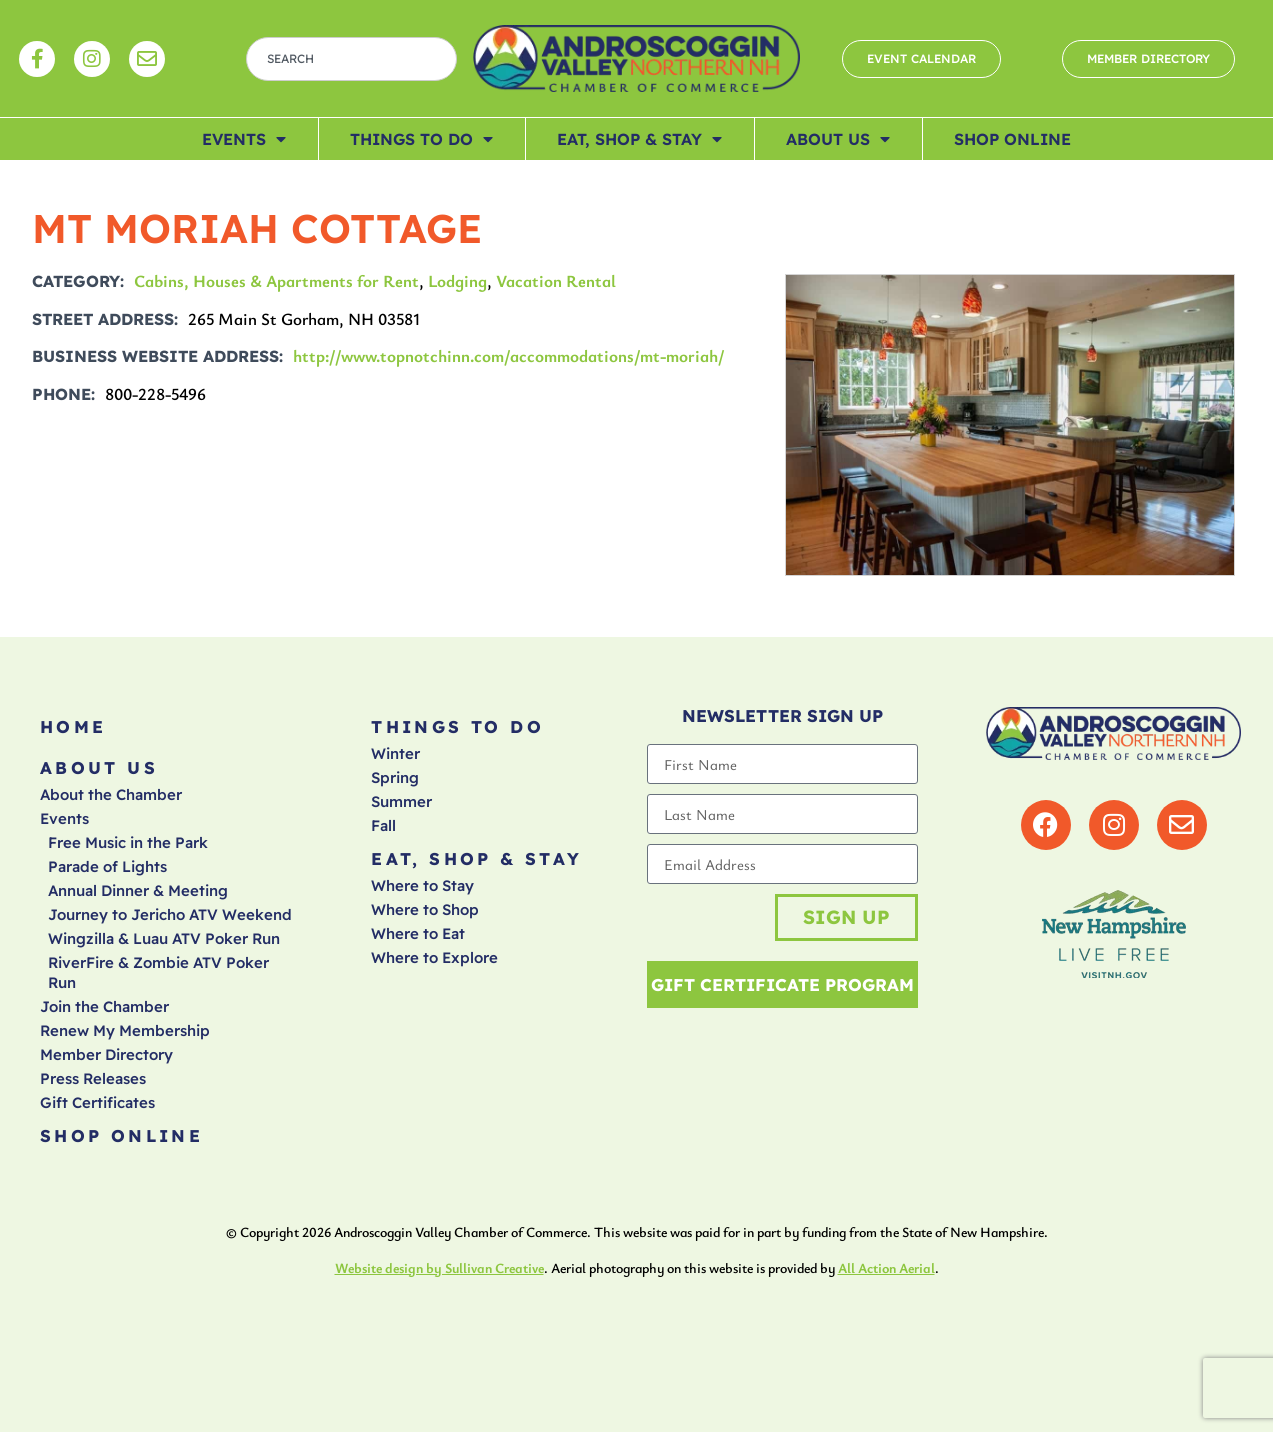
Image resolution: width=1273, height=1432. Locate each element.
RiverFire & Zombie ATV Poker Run (158, 972)
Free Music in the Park (128, 842)
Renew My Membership (125, 1030)
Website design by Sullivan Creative (439, 1267)
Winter (395, 753)
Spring (395, 777)
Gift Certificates (97, 1102)
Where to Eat (418, 933)
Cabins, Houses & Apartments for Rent (276, 280)
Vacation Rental (556, 280)
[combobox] (351, 59)
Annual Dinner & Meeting (138, 890)
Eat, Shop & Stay (639, 139)
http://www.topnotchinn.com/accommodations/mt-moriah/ (509, 355)
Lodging (457, 280)
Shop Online (1012, 139)
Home (73, 726)
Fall (383, 825)
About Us (838, 139)
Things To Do (421, 139)
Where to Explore (434, 957)
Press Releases (93, 1078)
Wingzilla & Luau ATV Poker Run (164, 938)
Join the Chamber (104, 1006)
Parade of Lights (107, 866)
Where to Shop (425, 909)
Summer (401, 801)
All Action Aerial (886, 1267)
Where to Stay (422, 885)
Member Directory (106, 1054)
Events (244, 139)
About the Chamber (111, 794)
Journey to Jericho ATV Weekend (170, 914)
